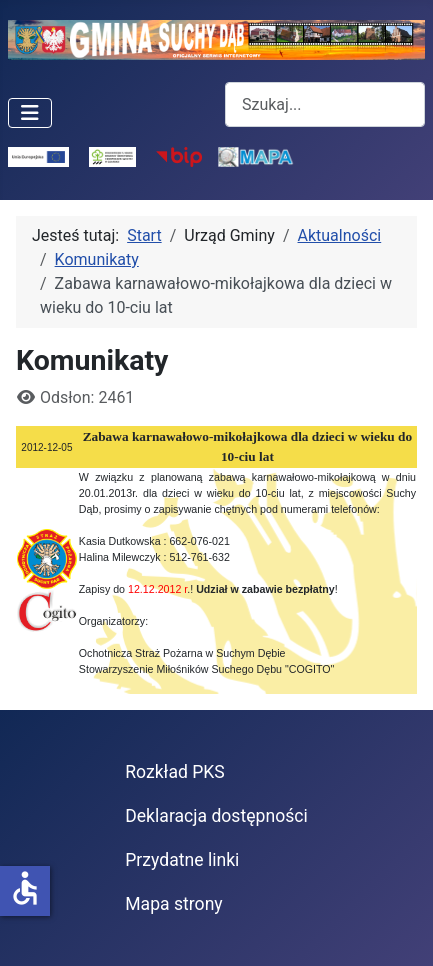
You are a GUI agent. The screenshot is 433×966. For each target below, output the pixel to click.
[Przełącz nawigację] (30, 113)
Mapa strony (173, 904)
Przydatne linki (182, 860)
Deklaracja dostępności (216, 816)
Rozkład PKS (175, 772)
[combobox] (325, 104)
